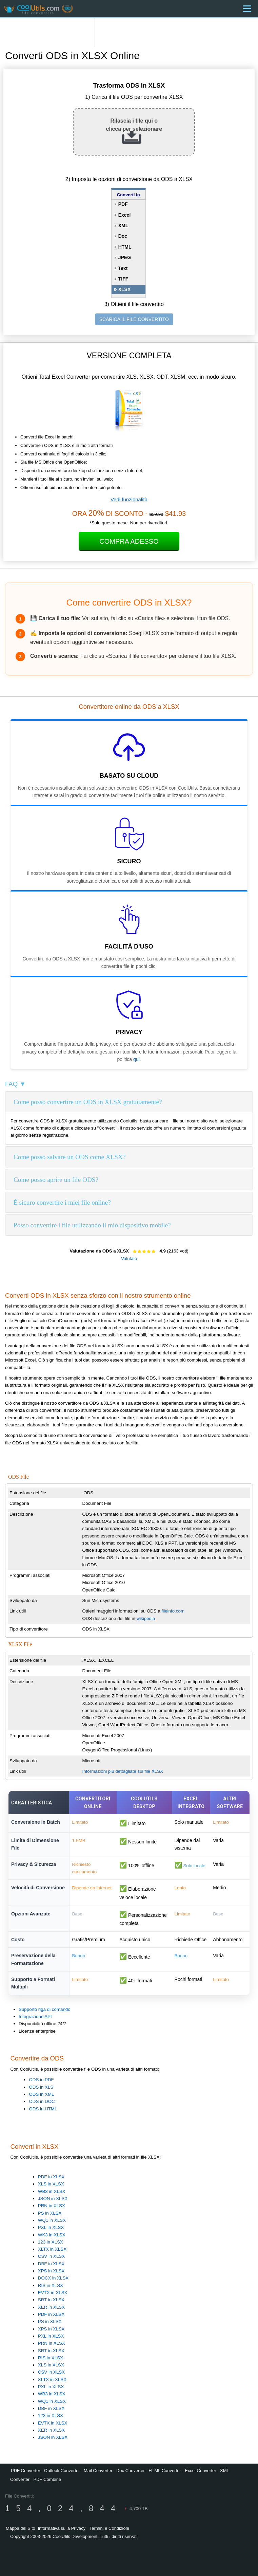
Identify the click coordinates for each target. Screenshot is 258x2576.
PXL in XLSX (51, 2227)
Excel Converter (200, 2470)
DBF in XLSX (51, 2263)
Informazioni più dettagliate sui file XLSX (122, 1771)
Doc (122, 236)
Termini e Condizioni (109, 2528)
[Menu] (247, 9)
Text (123, 268)
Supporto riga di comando (45, 2009)
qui (136, 1059)
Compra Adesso (129, 541)
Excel (124, 215)
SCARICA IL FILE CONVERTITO (134, 319)
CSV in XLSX (51, 2256)
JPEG (124, 257)
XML (123, 225)
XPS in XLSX (51, 2270)
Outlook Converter (62, 2470)
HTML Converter (164, 2470)
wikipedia (146, 1618)
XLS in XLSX (51, 2183)
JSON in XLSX (52, 2198)
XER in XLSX (51, 2307)
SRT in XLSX (51, 2299)
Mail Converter (98, 2470)
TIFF (123, 279)
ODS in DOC (42, 2101)
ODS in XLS (41, 2087)
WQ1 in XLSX (52, 2220)
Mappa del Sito (20, 2528)
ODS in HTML (43, 2108)
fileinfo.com (173, 1611)
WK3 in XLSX (51, 2234)
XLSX (124, 289)
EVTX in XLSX (52, 2292)
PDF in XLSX (51, 2176)
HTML (125, 247)
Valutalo (129, 1258)
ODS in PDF (41, 2079)
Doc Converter (130, 2470)
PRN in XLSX (51, 2205)
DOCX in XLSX (53, 2278)
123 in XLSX (50, 2242)
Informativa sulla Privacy (61, 2528)
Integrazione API (35, 2016)
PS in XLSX (50, 2213)
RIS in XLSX (50, 2285)
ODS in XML (41, 2094)
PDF (123, 204)
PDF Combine (47, 2479)
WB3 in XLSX (51, 2191)
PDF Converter (25, 2470)
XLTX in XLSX (52, 2249)
